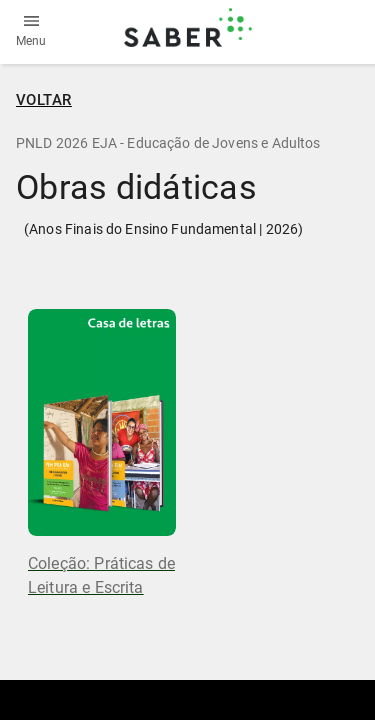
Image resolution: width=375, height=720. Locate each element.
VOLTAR (44, 100)
